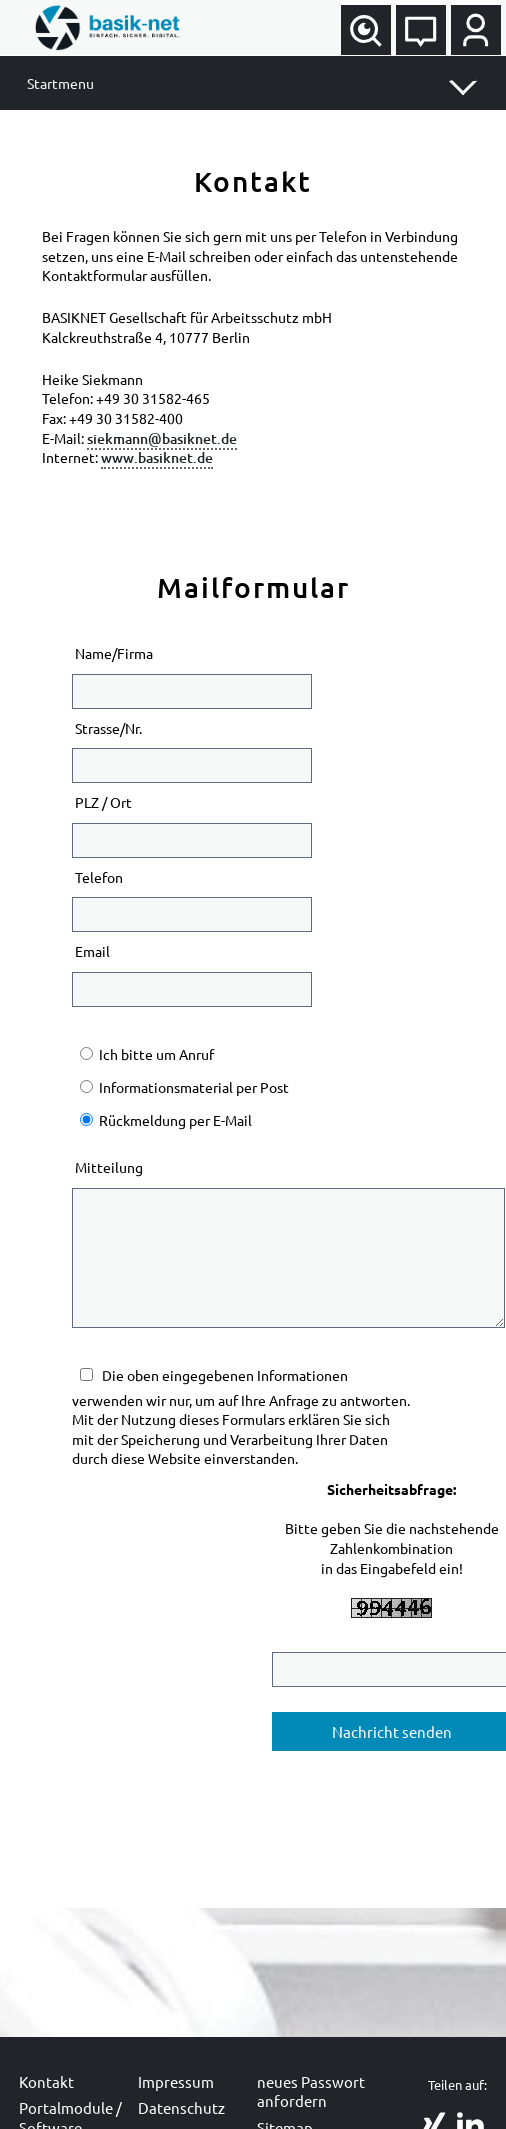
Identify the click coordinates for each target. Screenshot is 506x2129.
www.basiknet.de (157, 457)
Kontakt (46, 2081)
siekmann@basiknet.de (162, 438)
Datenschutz (181, 2107)
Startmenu (60, 83)
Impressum (176, 2081)
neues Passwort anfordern (311, 2091)
